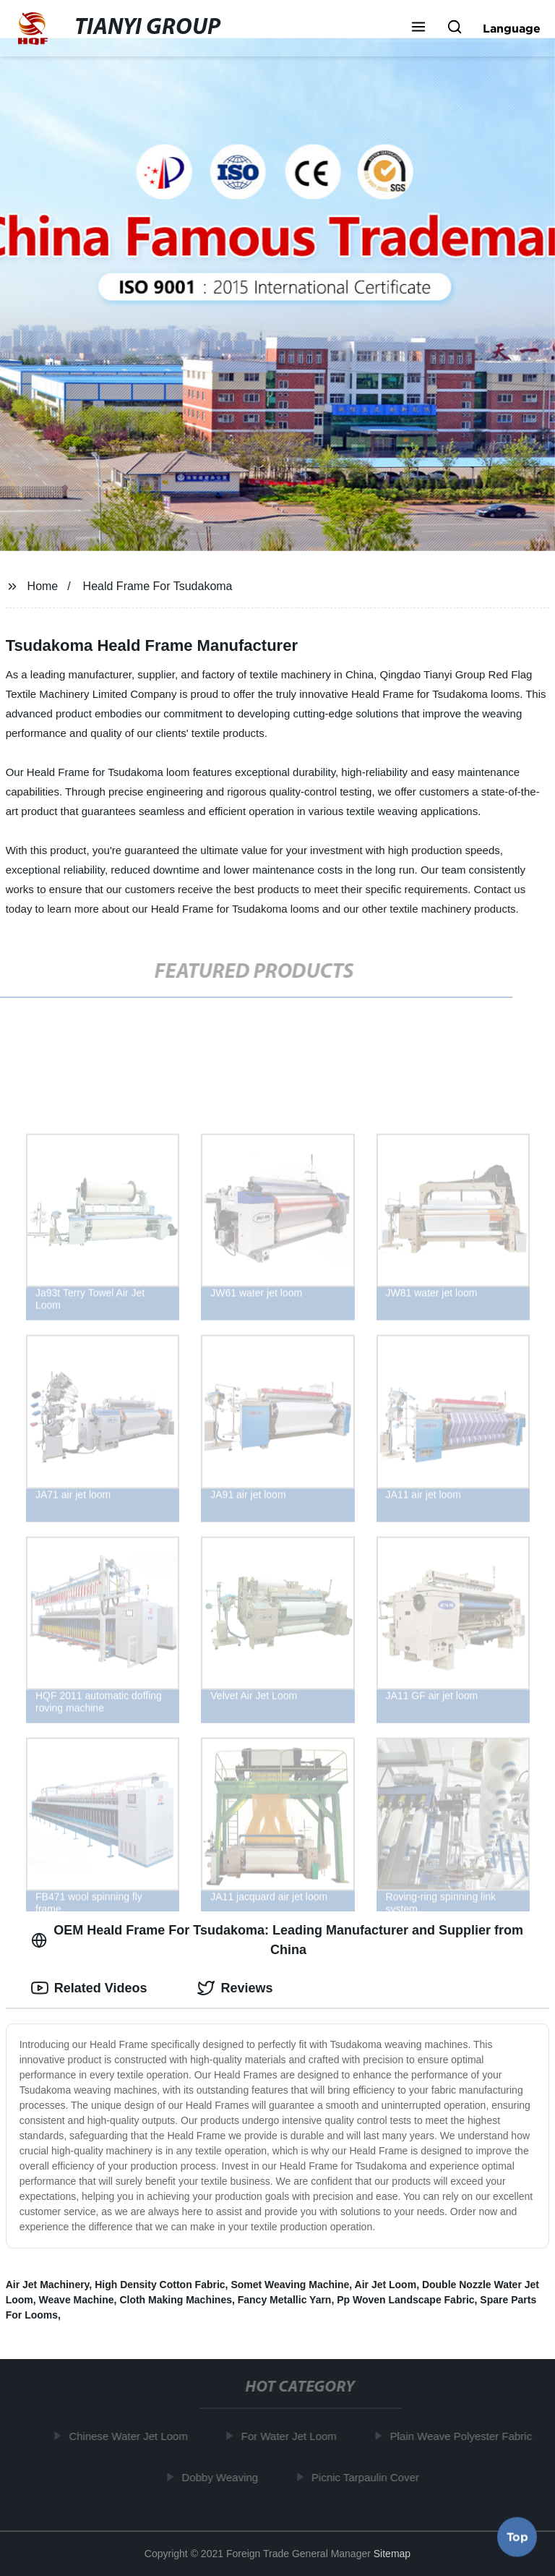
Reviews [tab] (234, 1988)
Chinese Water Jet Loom (131, 2436)
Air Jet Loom (386, 2284)
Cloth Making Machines (175, 2300)
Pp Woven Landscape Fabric (405, 2300)
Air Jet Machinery (48, 2284)
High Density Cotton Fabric (160, 2284)
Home (43, 586)
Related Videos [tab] (89, 1988)
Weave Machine (76, 2300)
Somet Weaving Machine (290, 2284)
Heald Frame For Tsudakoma (158, 586)
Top (517, 2537)
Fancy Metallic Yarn (285, 2300)
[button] (418, 28)
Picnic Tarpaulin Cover (368, 2476)
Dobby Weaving (222, 2476)
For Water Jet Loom (291, 2436)
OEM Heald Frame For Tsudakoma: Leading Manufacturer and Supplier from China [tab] (277, 1940)
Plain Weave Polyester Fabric (463, 2436)
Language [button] (512, 28)
